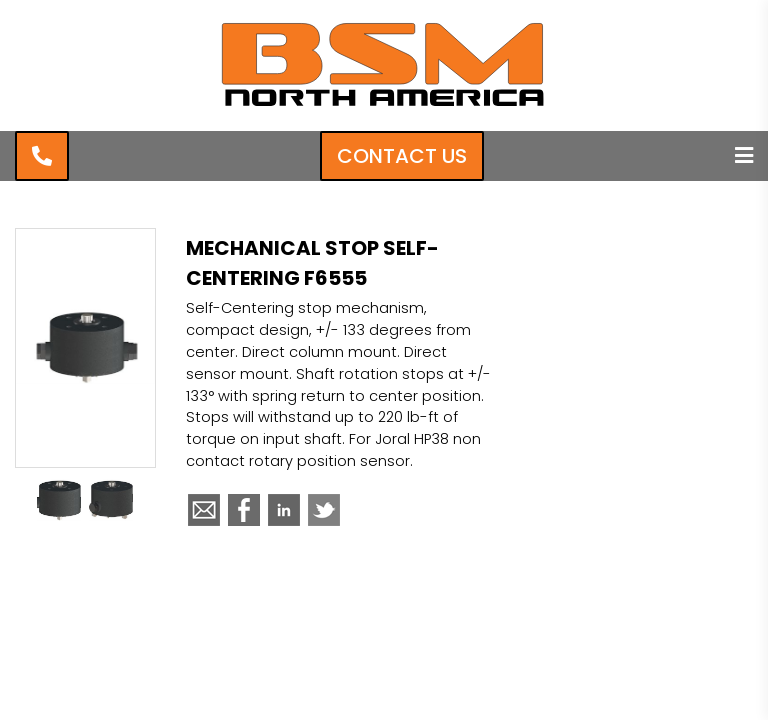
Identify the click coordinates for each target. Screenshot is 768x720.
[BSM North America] (384, 105)
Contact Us (402, 156)
